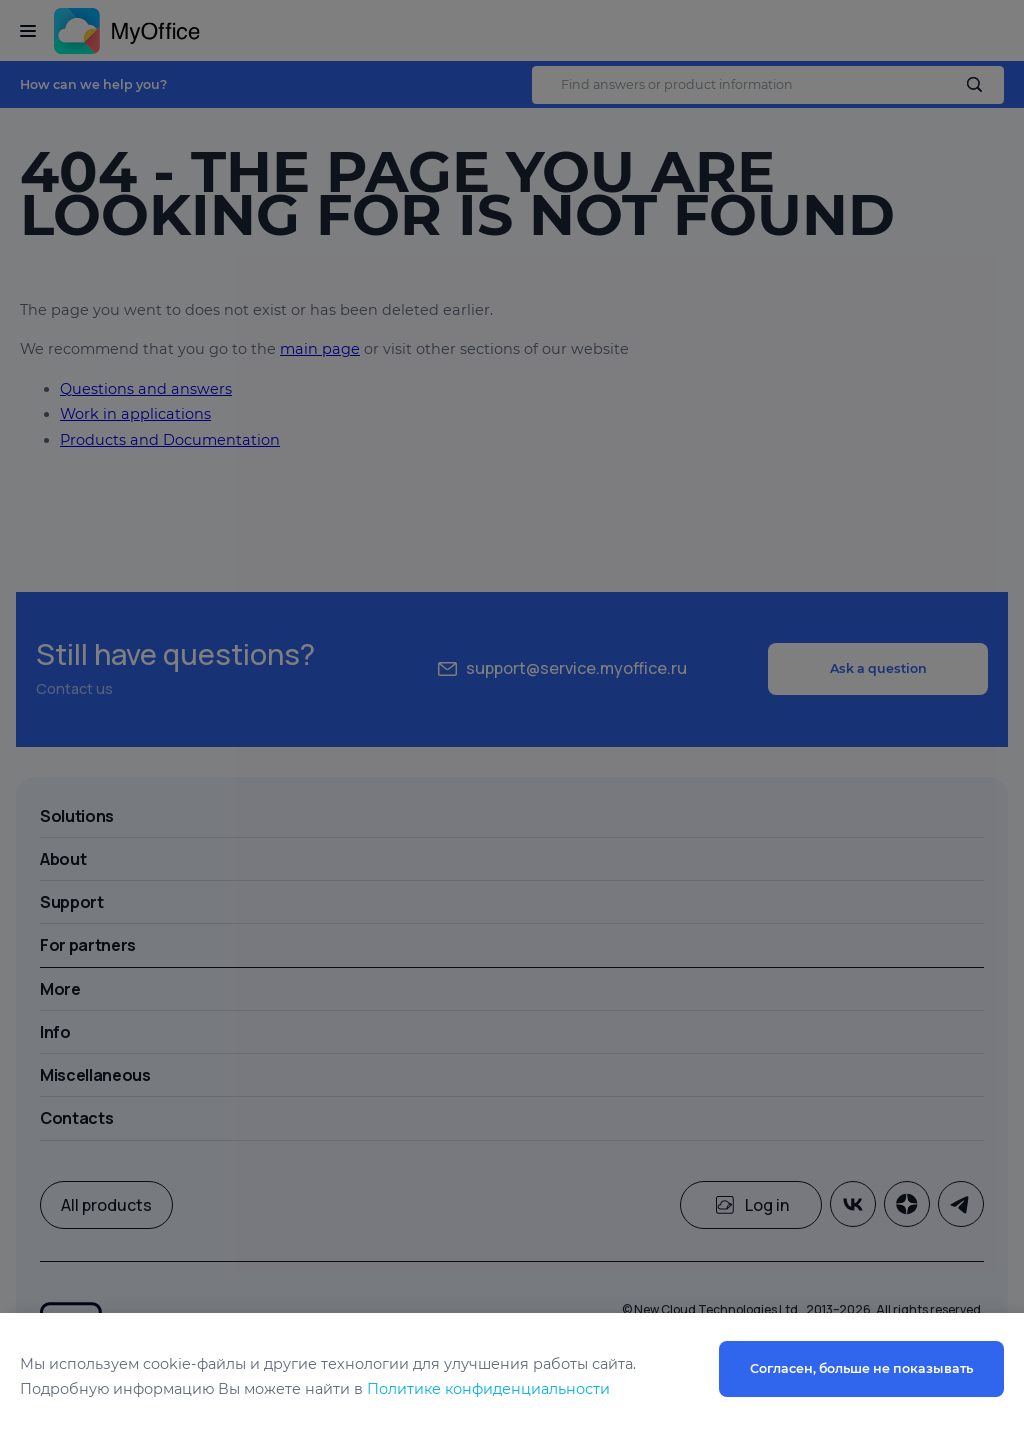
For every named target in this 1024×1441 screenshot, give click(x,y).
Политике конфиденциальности (488, 1389)
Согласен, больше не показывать (861, 1368)
